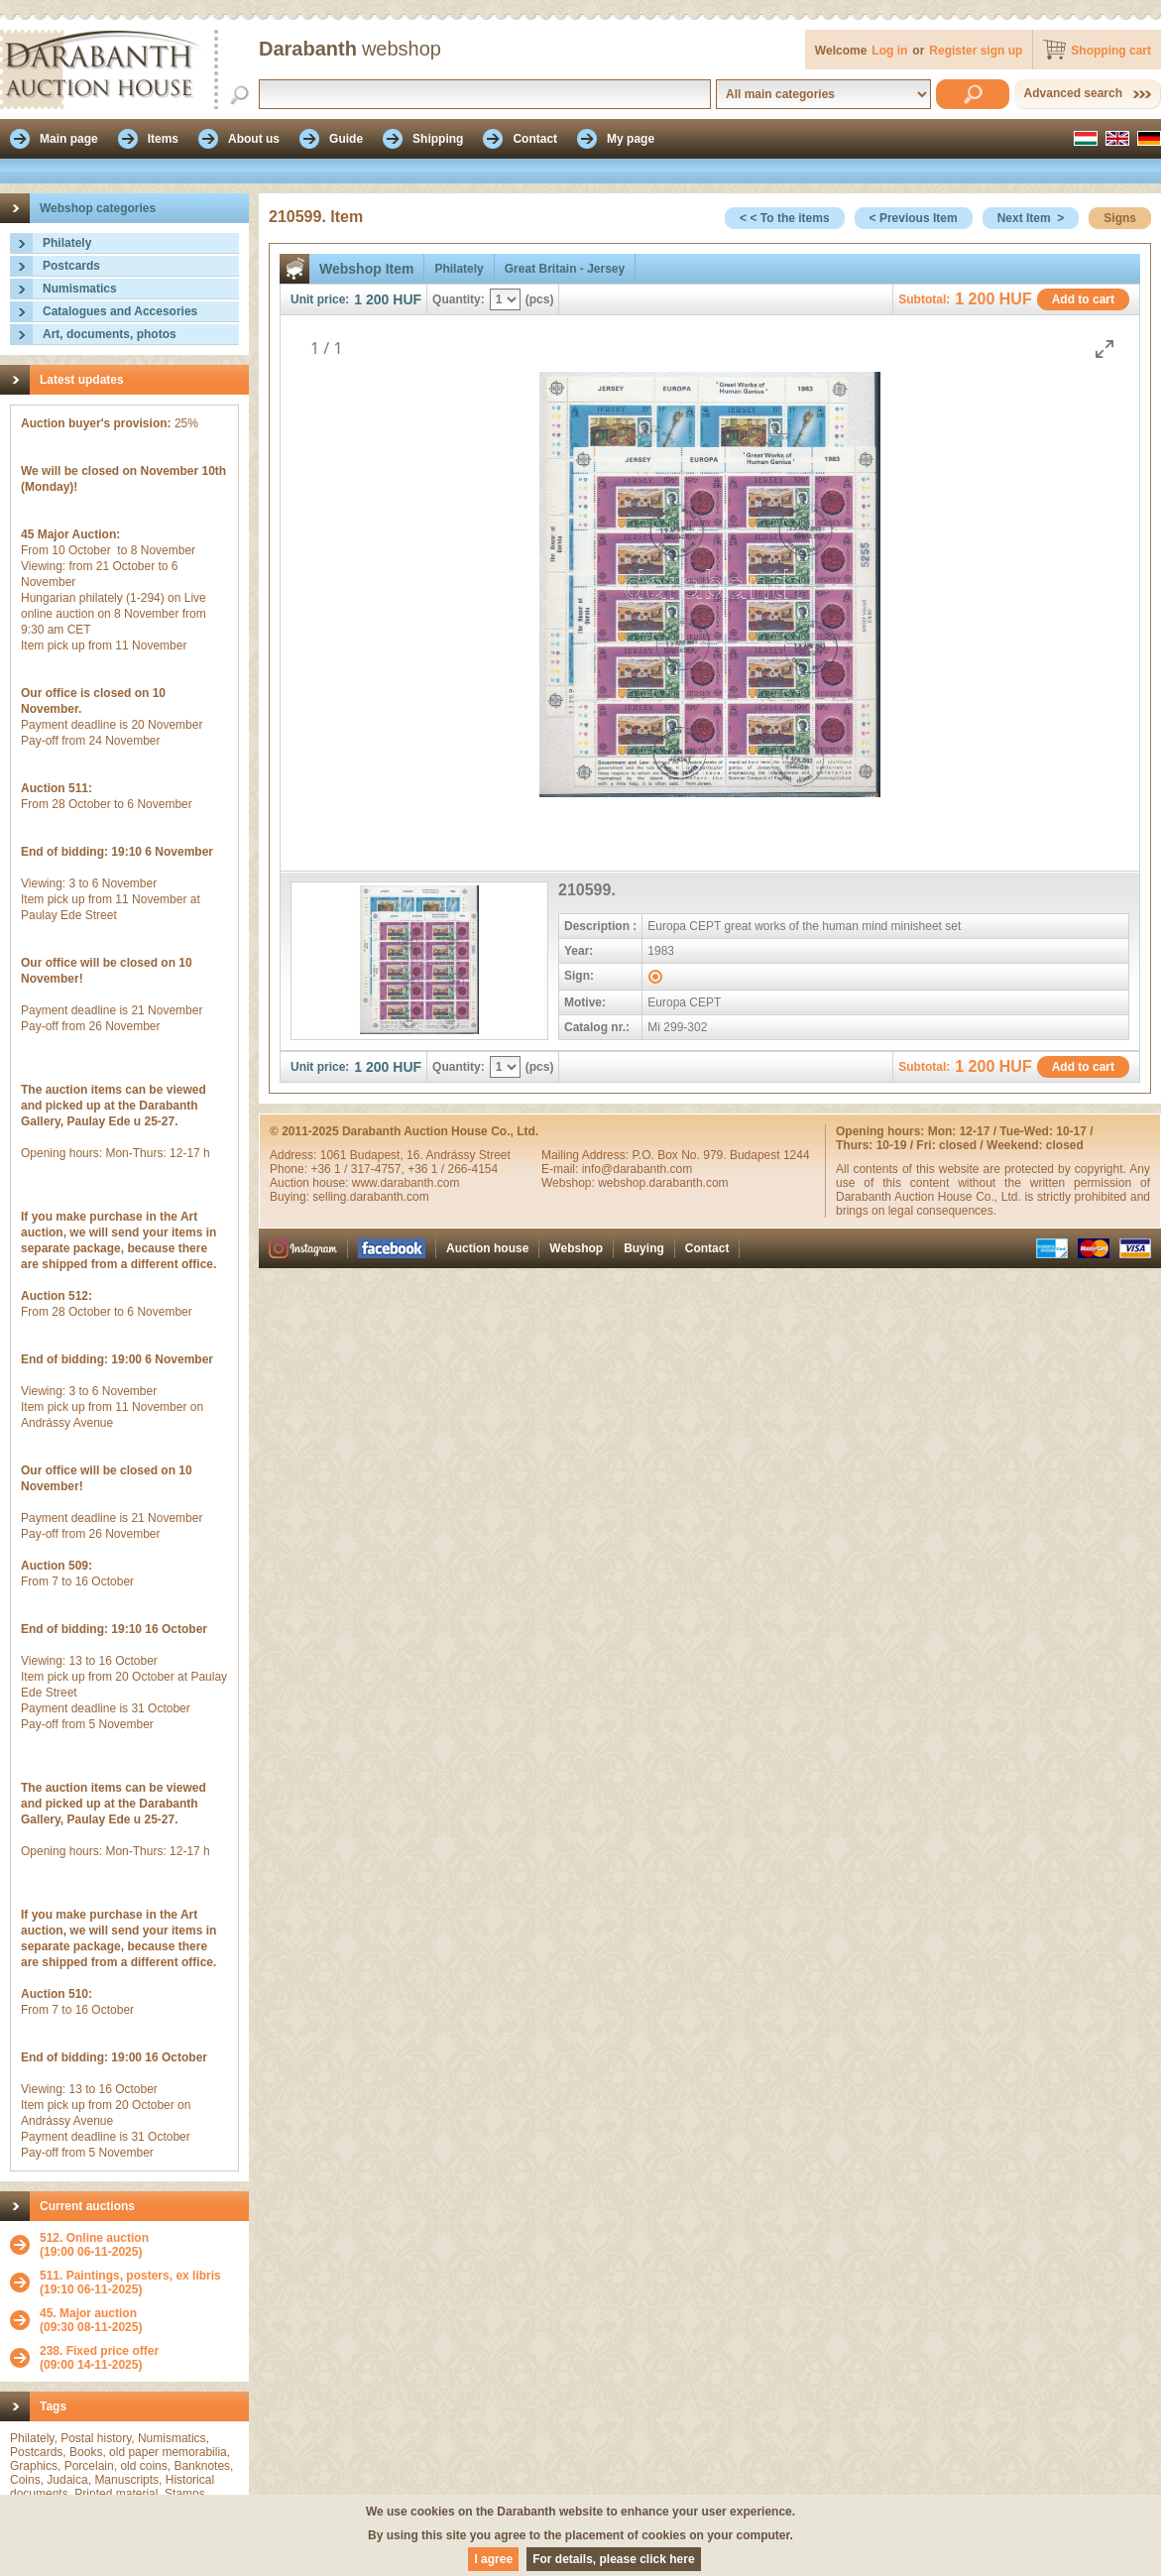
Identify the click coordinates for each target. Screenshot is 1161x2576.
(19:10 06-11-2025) (130, 2282)
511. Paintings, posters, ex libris (130, 2276)
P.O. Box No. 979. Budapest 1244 (720, 1155)
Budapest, (378, 1155)
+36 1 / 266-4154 (452, 1169)
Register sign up (975, 51)
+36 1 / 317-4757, (358, 1169)
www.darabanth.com (406, 1183)
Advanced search (1073, 93)
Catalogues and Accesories (120, 311)
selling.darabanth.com (370, 1197)
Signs (1119, 218)
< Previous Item (914, 218)
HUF (407, 299)
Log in (889, 51)
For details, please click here (613, 2559)
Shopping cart (1111, 51)
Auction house (487, 1248)
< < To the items (784, 218)
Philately (67, 243)
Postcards (71, 266)
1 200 (371, 299)
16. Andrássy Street (458, 1155)
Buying (644, 1248)
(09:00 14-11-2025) (99, 2358)
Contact (707, 1248)
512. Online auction (94, 2238)
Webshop (576, 1248)
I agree (493, 2559)
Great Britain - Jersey (565, 269)
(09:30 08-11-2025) (91, 2320)
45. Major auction (88, 2313)
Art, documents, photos (109, 334)
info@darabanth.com (637, 1169)
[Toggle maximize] (1104, 348)
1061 (335, 1155)
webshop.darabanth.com (663, 1183)
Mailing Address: (586, 1155)
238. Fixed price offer (99, 2351)
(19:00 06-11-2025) (94, 2245)
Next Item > (1031, 218)
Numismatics (80, 288)
